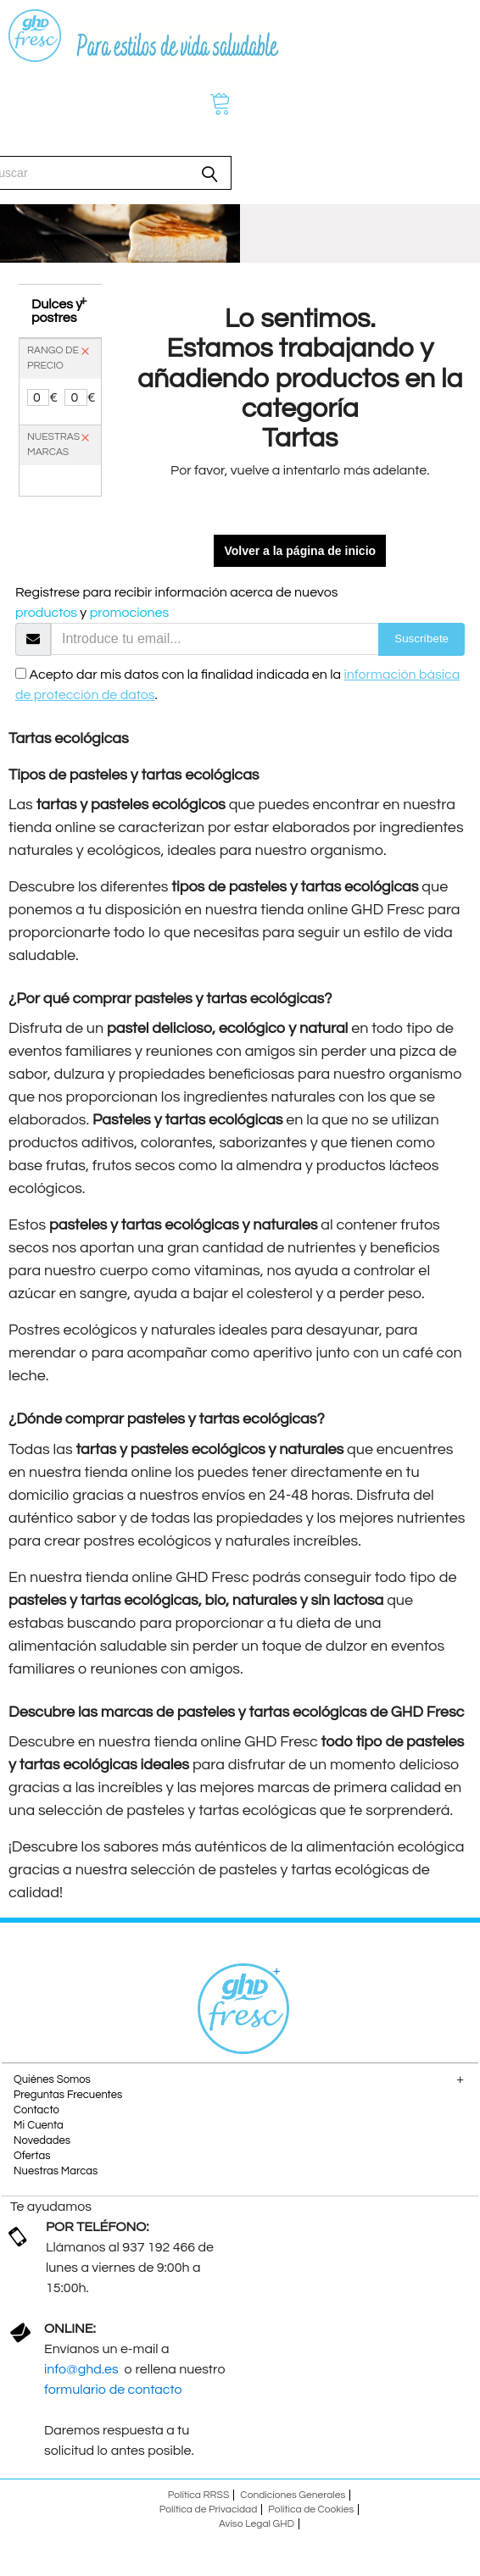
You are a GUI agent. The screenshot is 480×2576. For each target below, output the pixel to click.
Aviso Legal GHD (256, 2523)
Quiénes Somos (52, 2079)
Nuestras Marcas (56, 2171)
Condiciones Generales (292, 2495)
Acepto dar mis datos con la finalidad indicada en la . (237, 685)
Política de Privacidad (208, 2509)
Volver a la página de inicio (300, 551)
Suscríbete (421, 638)
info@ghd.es (82, 2369)
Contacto (36, 2110)
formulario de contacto (113, 2389)
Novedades (42, 2140)
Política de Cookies (311, 2509)
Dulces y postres (56, 311)
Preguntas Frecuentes (68, 2095)
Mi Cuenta (39, 2125)
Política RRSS (199, 2495)
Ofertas (32, 2156)
